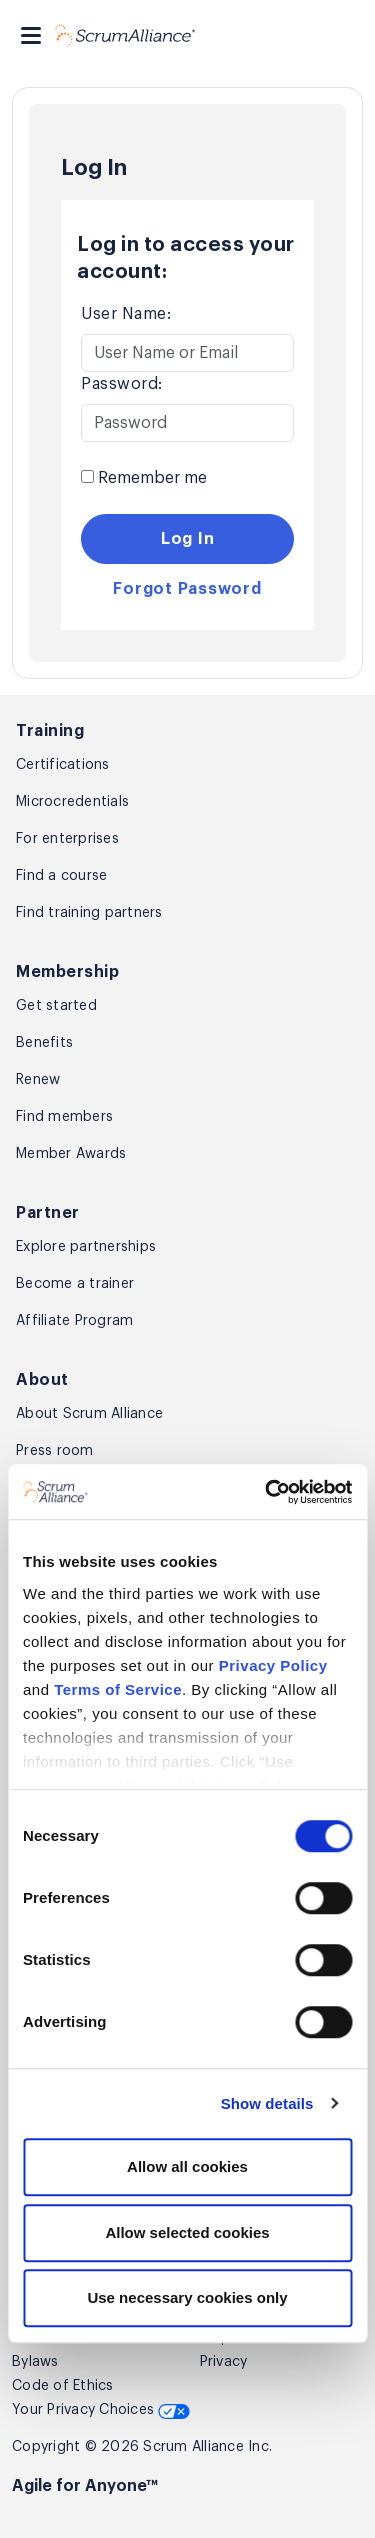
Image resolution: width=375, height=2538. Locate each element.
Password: (122, 384)
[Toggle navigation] (31, 35)
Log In (188, 539)
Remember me (144, 478)
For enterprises (67, 839)
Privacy (224, 2362)
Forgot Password (187, 589)
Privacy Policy (273, 1665)
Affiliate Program (74, 1321)
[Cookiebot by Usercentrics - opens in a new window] (267, 1492)
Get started (56, 1006)
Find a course (61, 876)
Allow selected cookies (187, 2232)
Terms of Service (118, 1689)
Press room (55, 1451)
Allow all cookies (187, 2166)
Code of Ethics (63, 2386)
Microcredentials (72, 802)
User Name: (126, 314)
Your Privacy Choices (101, 2410)
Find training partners (89, 913)
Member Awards (71, 1154)
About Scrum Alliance (89, 1414)
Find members (64, 1117)
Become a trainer (75, 1284)
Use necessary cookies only (187, 2297)
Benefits (44, 1043)
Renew (38, 1080)
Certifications (63, 765)
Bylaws (35, 2362)
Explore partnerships (86, 1247)
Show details (267, 2103)
